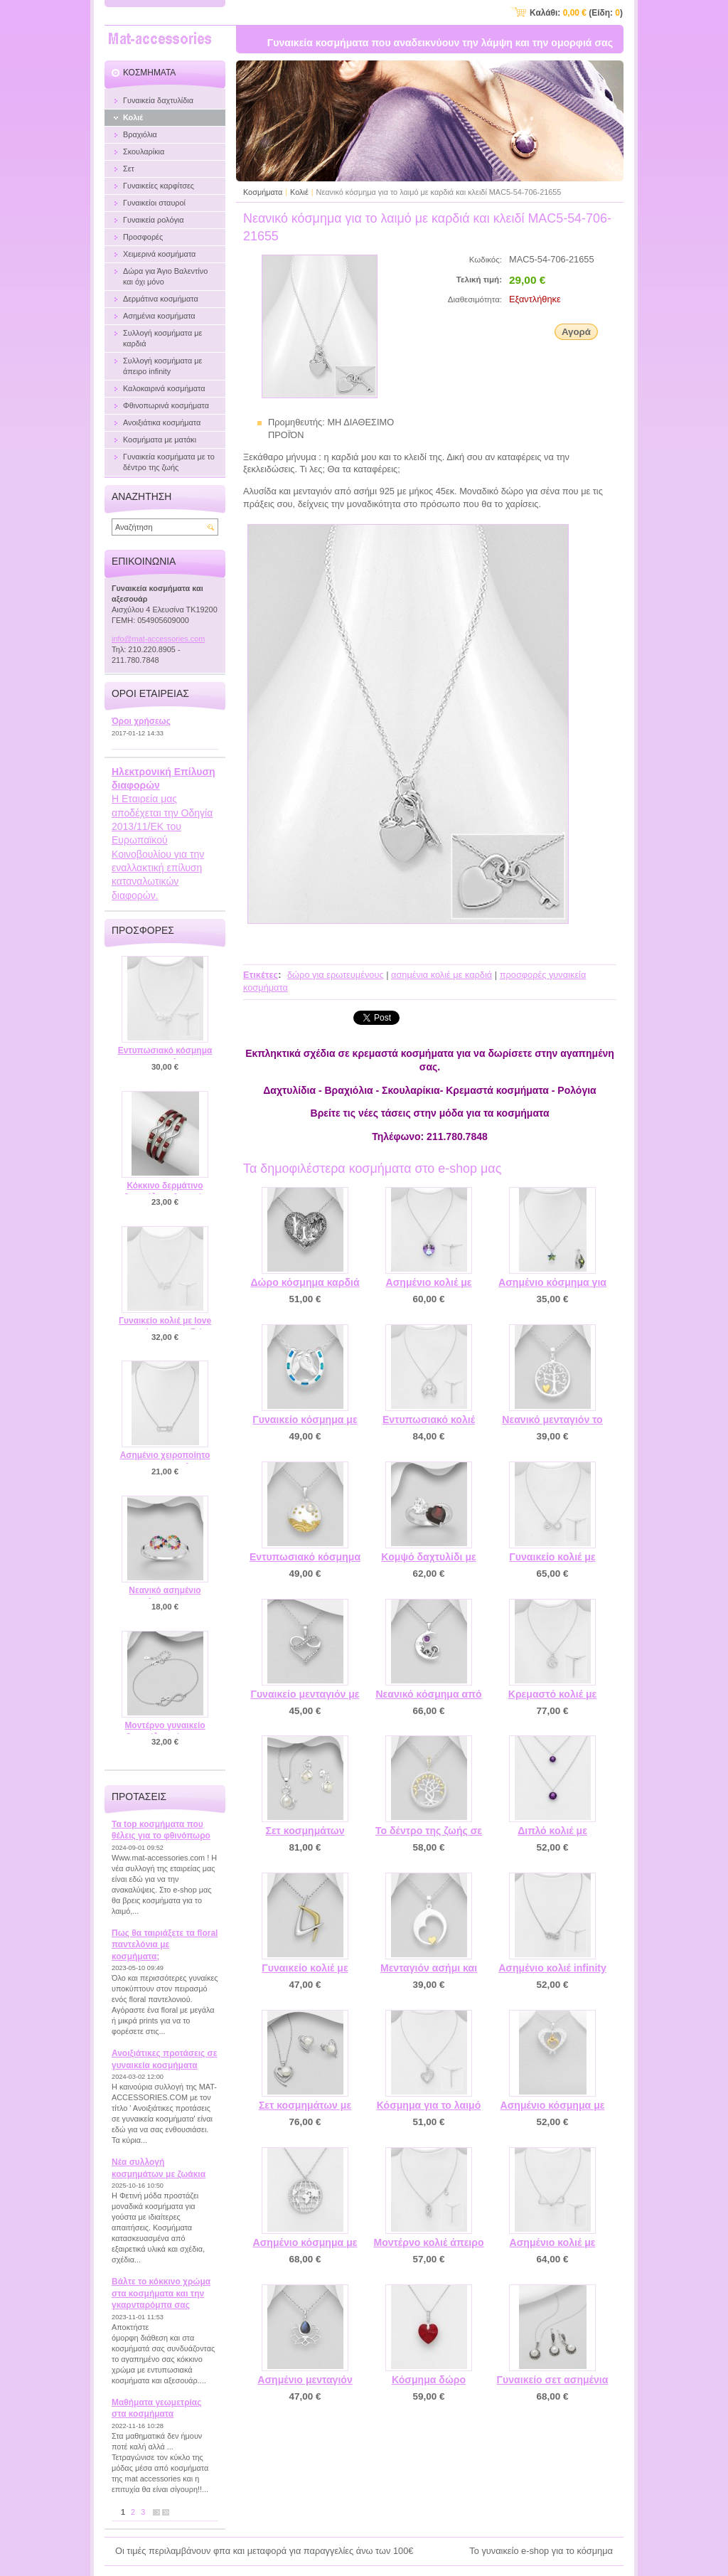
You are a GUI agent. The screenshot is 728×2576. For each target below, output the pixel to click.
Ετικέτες (260, 974)
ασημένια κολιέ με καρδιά (441, 974)
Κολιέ (299, 192)
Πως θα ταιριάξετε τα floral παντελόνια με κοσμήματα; (165, 1945)
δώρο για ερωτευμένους (335, 974)
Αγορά (576, 331)
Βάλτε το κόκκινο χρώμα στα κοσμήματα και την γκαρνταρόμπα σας (161, 2293)
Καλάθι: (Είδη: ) (576, 13)
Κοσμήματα (262, 192)
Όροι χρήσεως (141, 721)
